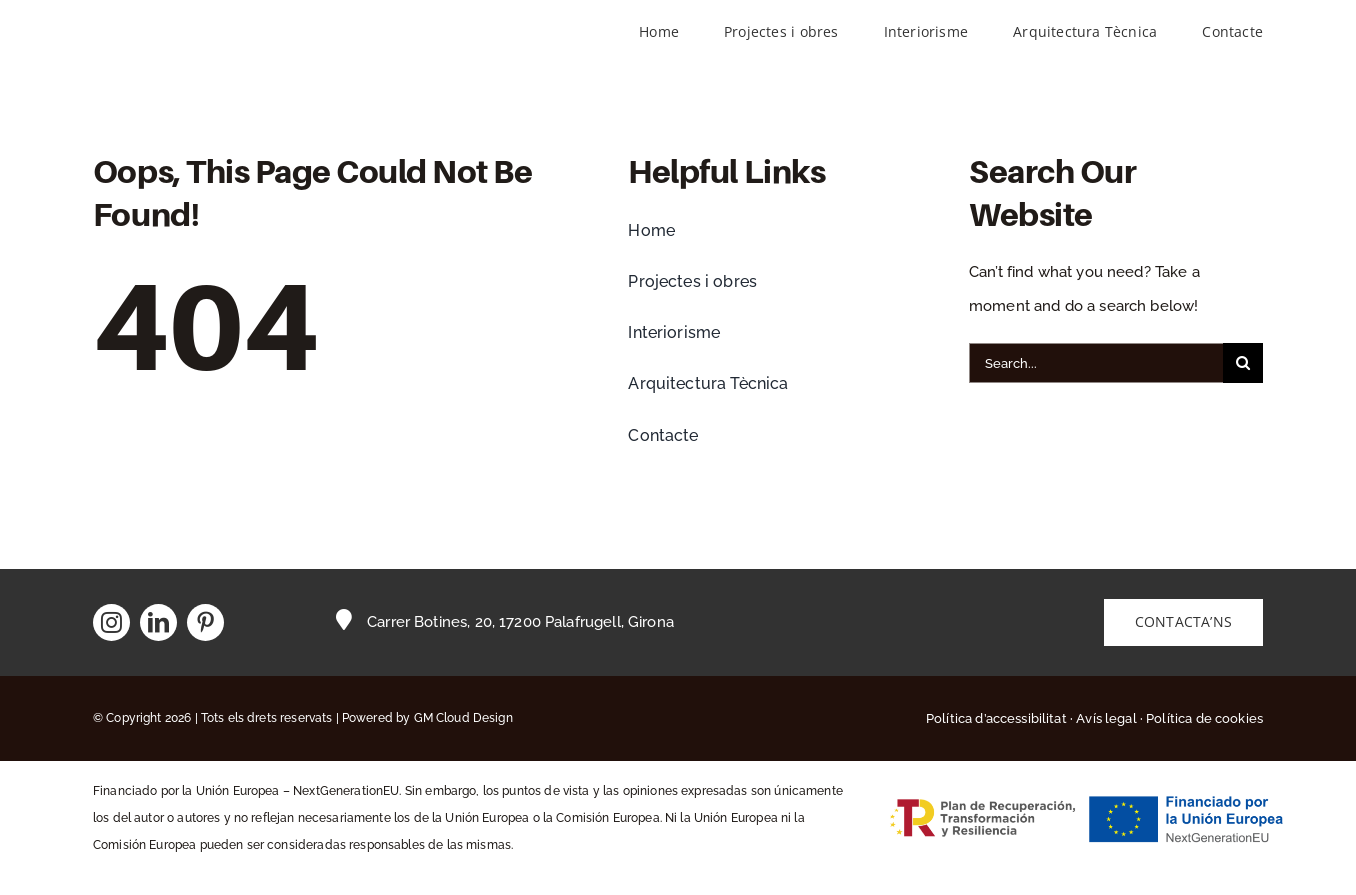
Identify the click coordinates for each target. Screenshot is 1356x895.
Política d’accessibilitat (996, 718)
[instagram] (111, 622)
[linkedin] (158, 622)
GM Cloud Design (463, 718)
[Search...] (1096, 363)
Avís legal (1106, 718)
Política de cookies (1204, 718)
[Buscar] (1243, 363)
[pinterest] (205, 622)
